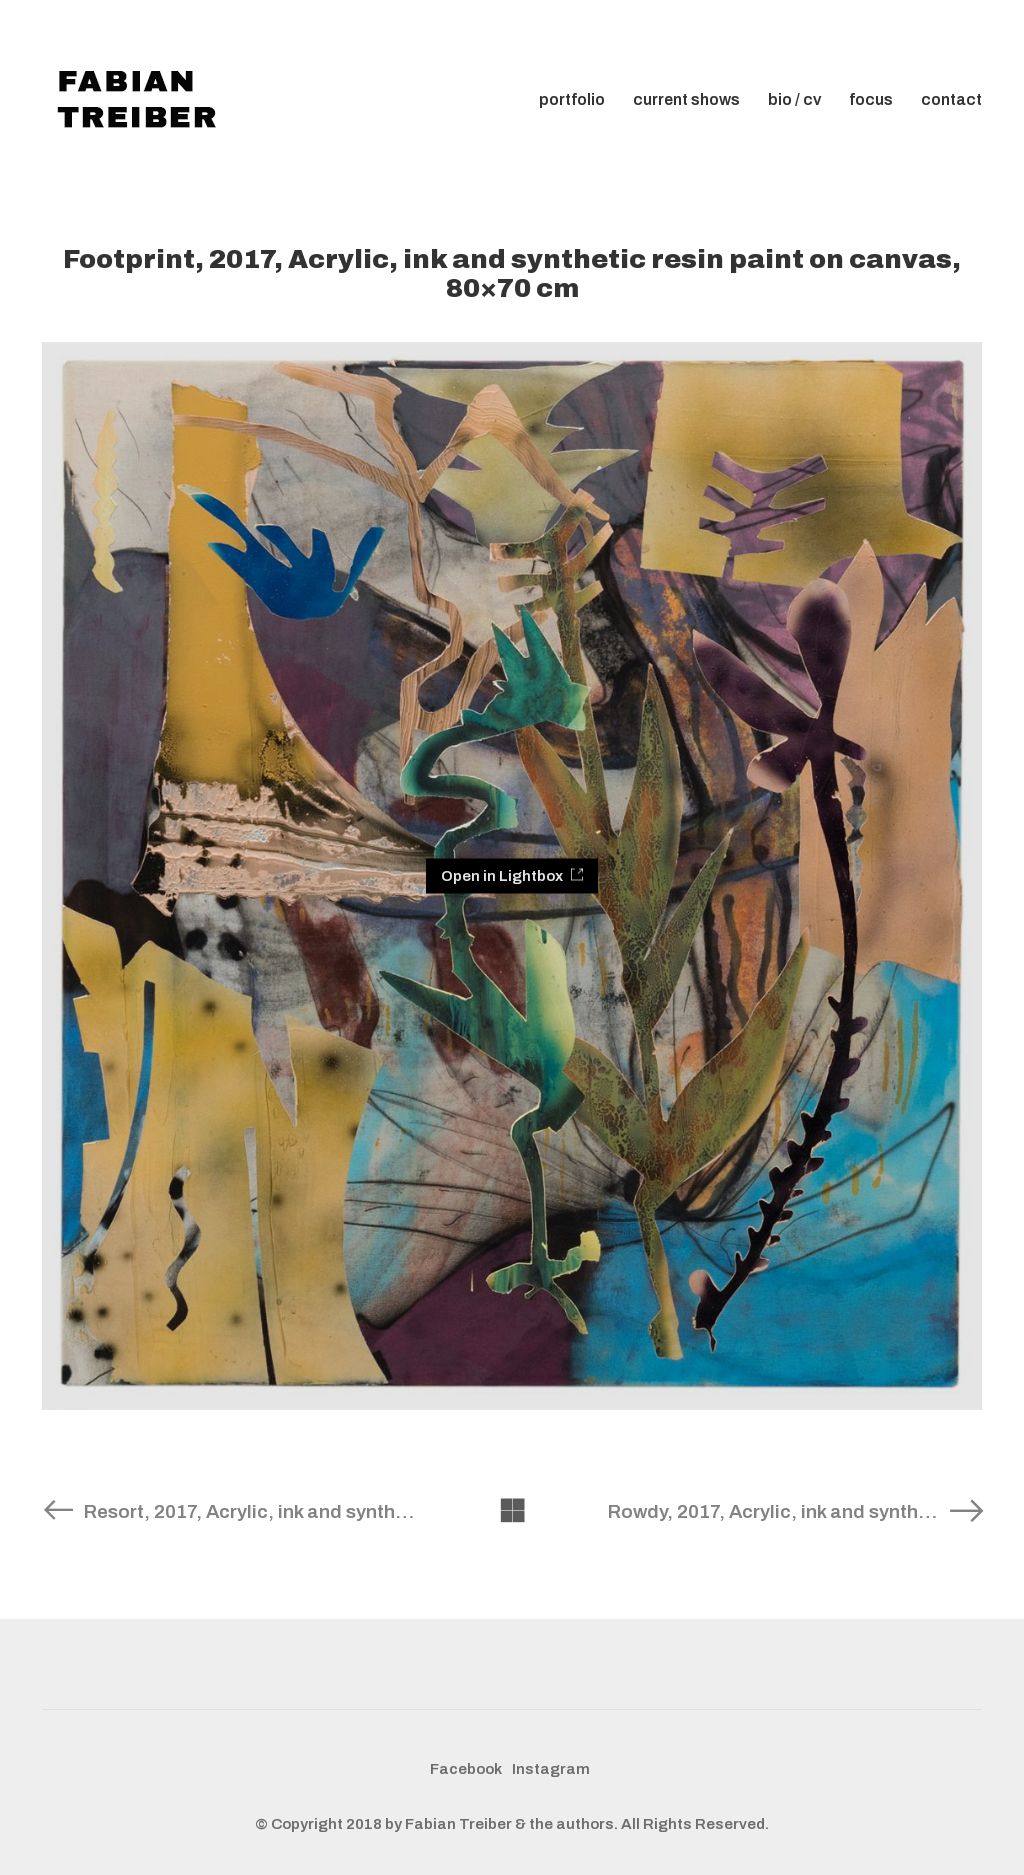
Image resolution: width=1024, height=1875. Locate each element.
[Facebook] (466, 1770)
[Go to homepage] (142, 100)
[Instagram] (551, 1770)
